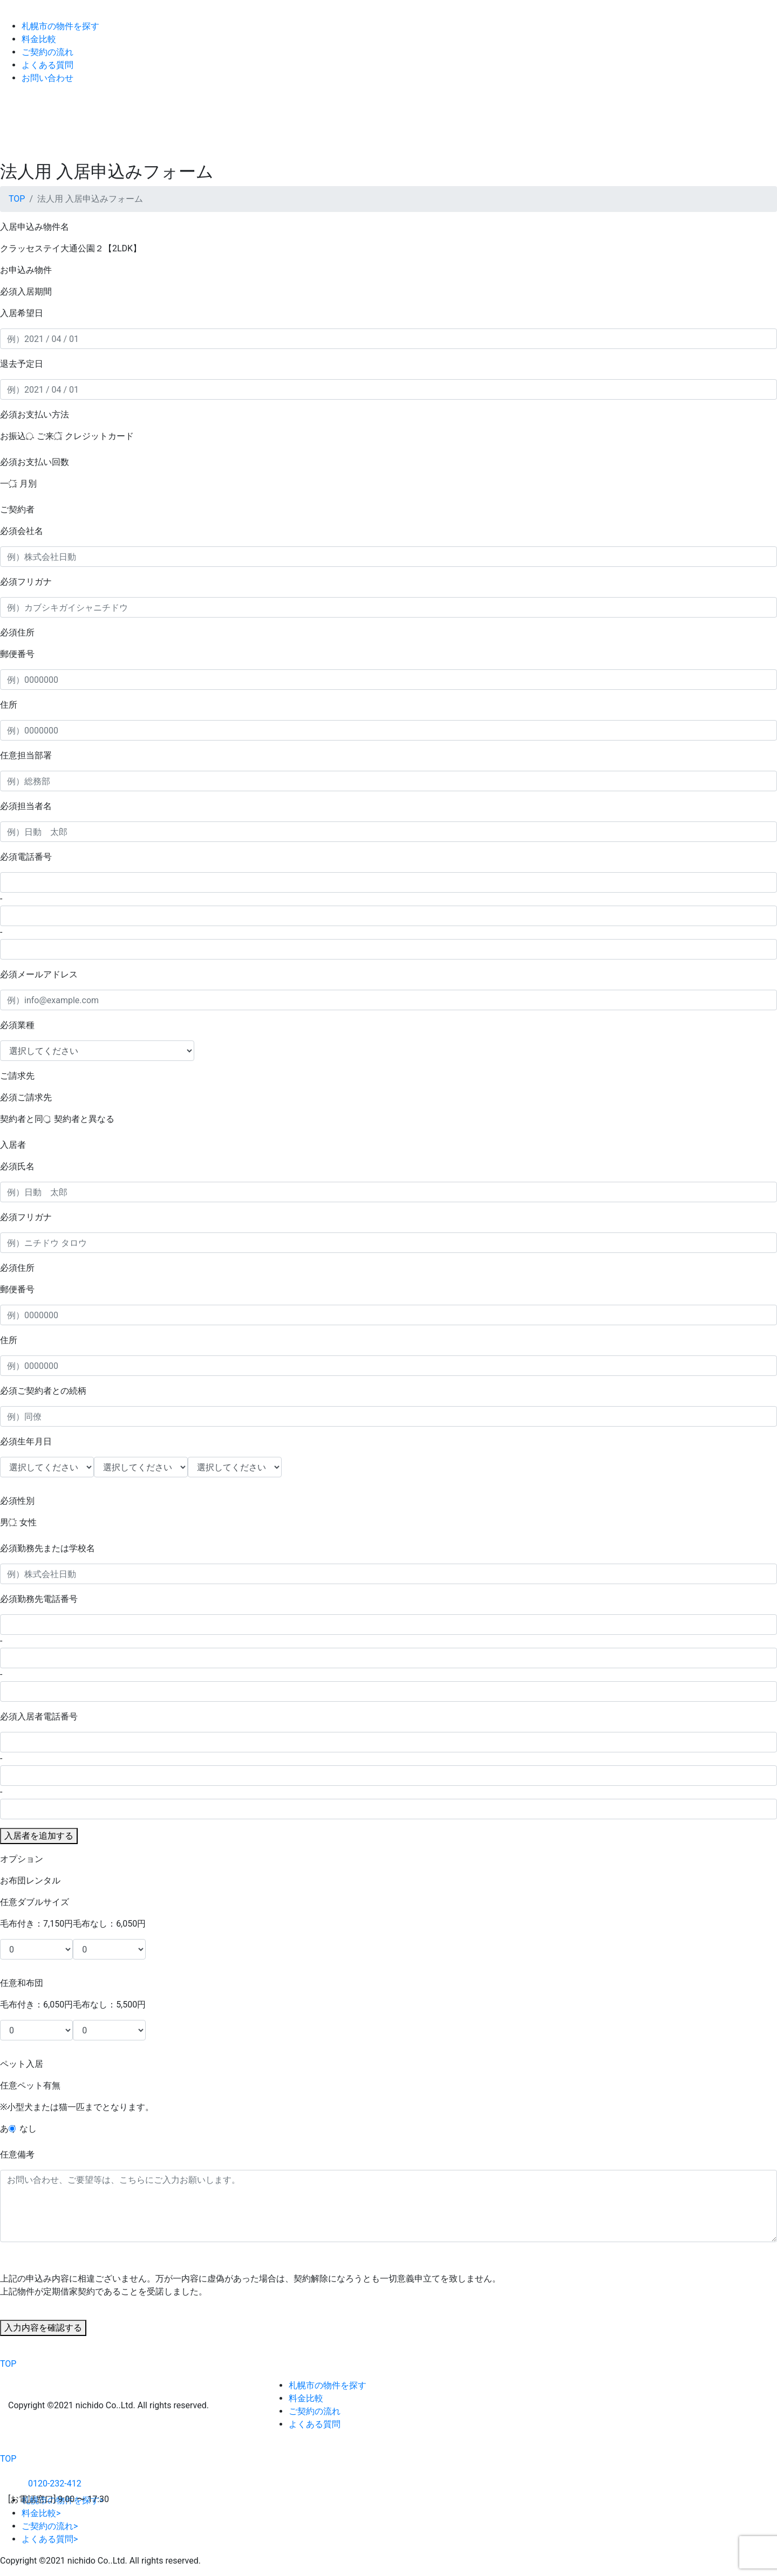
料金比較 (39, 39)
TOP (17, 199)
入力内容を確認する (43, 2327)
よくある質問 (47, 65)
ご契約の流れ (47, 52)
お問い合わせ (47, 78)
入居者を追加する (38, 1836)
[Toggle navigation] (743, 116)
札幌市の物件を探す (60, 26)
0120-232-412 (44, 2483)
